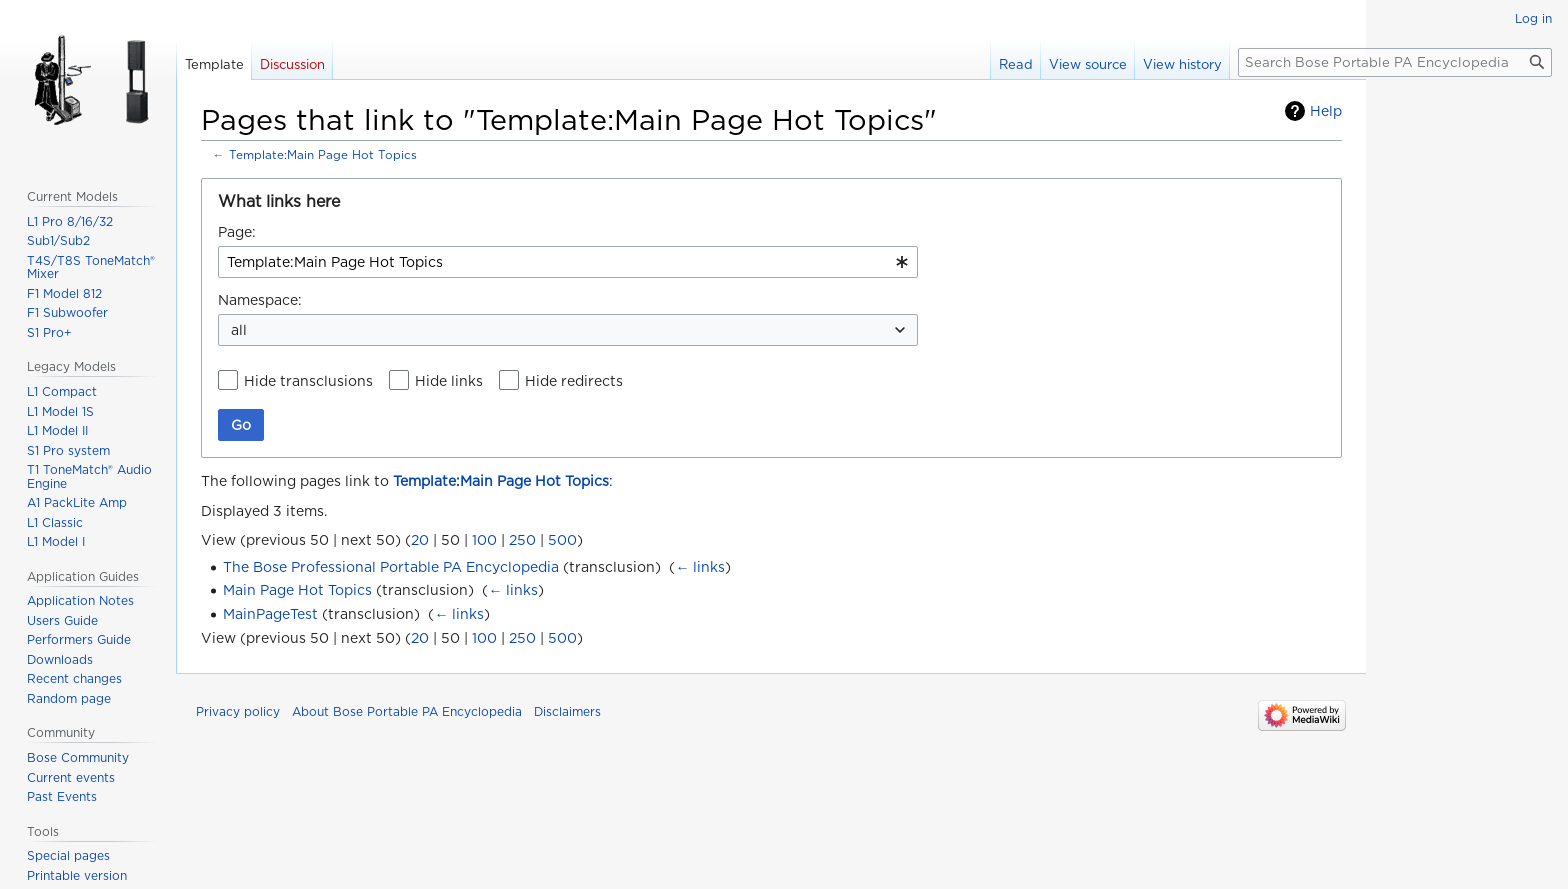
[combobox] (568, 262)
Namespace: (260, 300)
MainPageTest (270, 614)
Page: (237, 232)
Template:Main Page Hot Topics (323, 155)
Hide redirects (574, 381)
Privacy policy (238, 711)
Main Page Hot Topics (297, 590)
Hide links (449, 381)
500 (562, 540)
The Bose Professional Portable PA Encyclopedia (391, 567)
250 (522, 540)
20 (420, 540)
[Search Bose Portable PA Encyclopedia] (1395, 62)
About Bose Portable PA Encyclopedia (407, 711)
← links (700, 567)
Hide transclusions (308, 381)
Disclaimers (567, 711)
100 (484, 540)
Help (1326, 111)
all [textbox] (239, 330)
